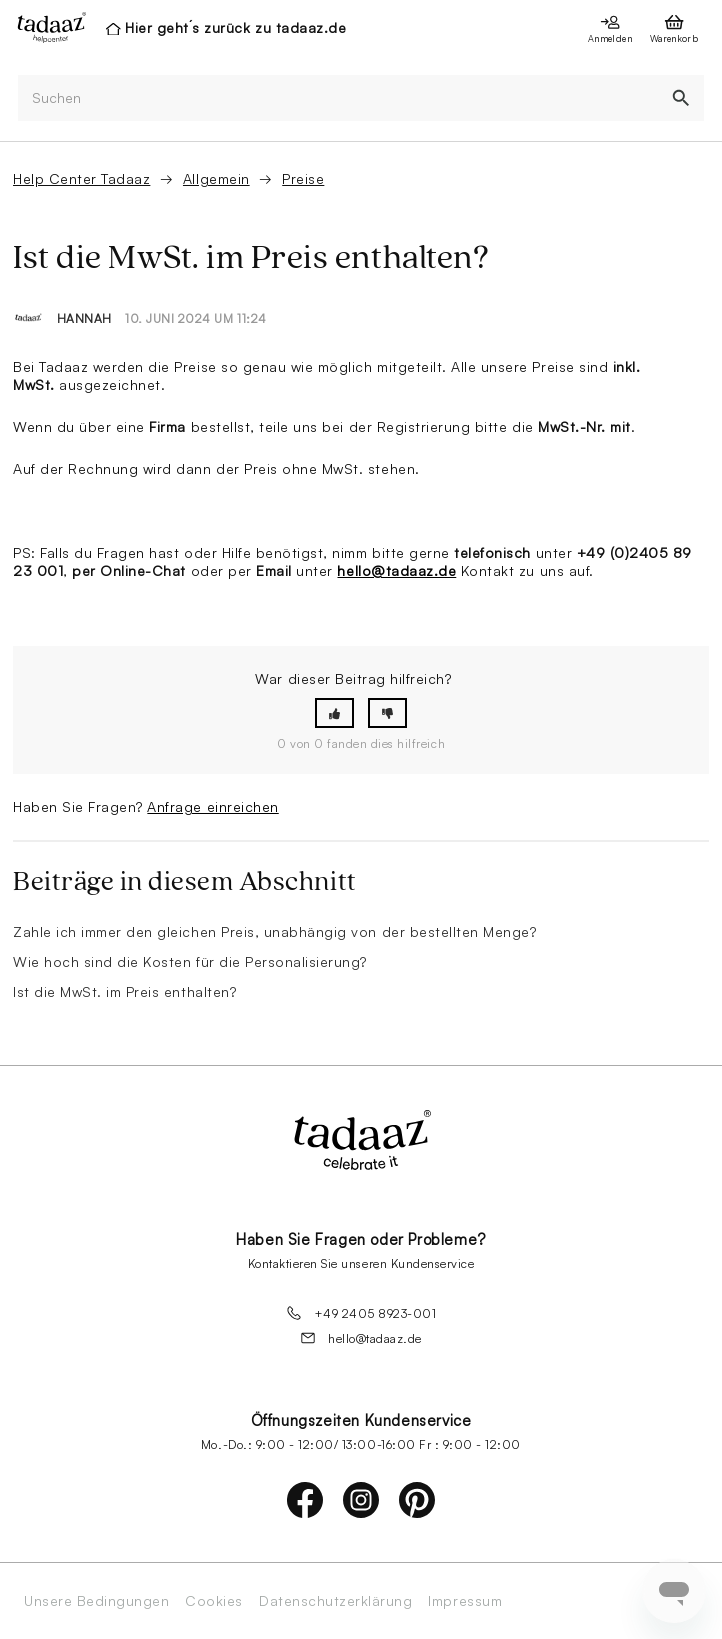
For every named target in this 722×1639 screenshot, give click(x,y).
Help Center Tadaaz (81, 178)
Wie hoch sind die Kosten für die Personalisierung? (190, 961)
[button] (334, 713)
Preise (303, 178)
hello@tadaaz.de (396, 570)
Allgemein (216, 178)
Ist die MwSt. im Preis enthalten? (124, 991)
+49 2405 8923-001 (361, 1313)
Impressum (465, 1601)
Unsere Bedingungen (96, 1601)
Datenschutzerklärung (335, 1601)
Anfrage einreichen (212, 806)
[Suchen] (338, 98)
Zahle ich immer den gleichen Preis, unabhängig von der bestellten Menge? (274, 931)
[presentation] (46, 27)
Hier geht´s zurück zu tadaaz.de (235, 27)
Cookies (214, 1601)
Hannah (84, 318)
